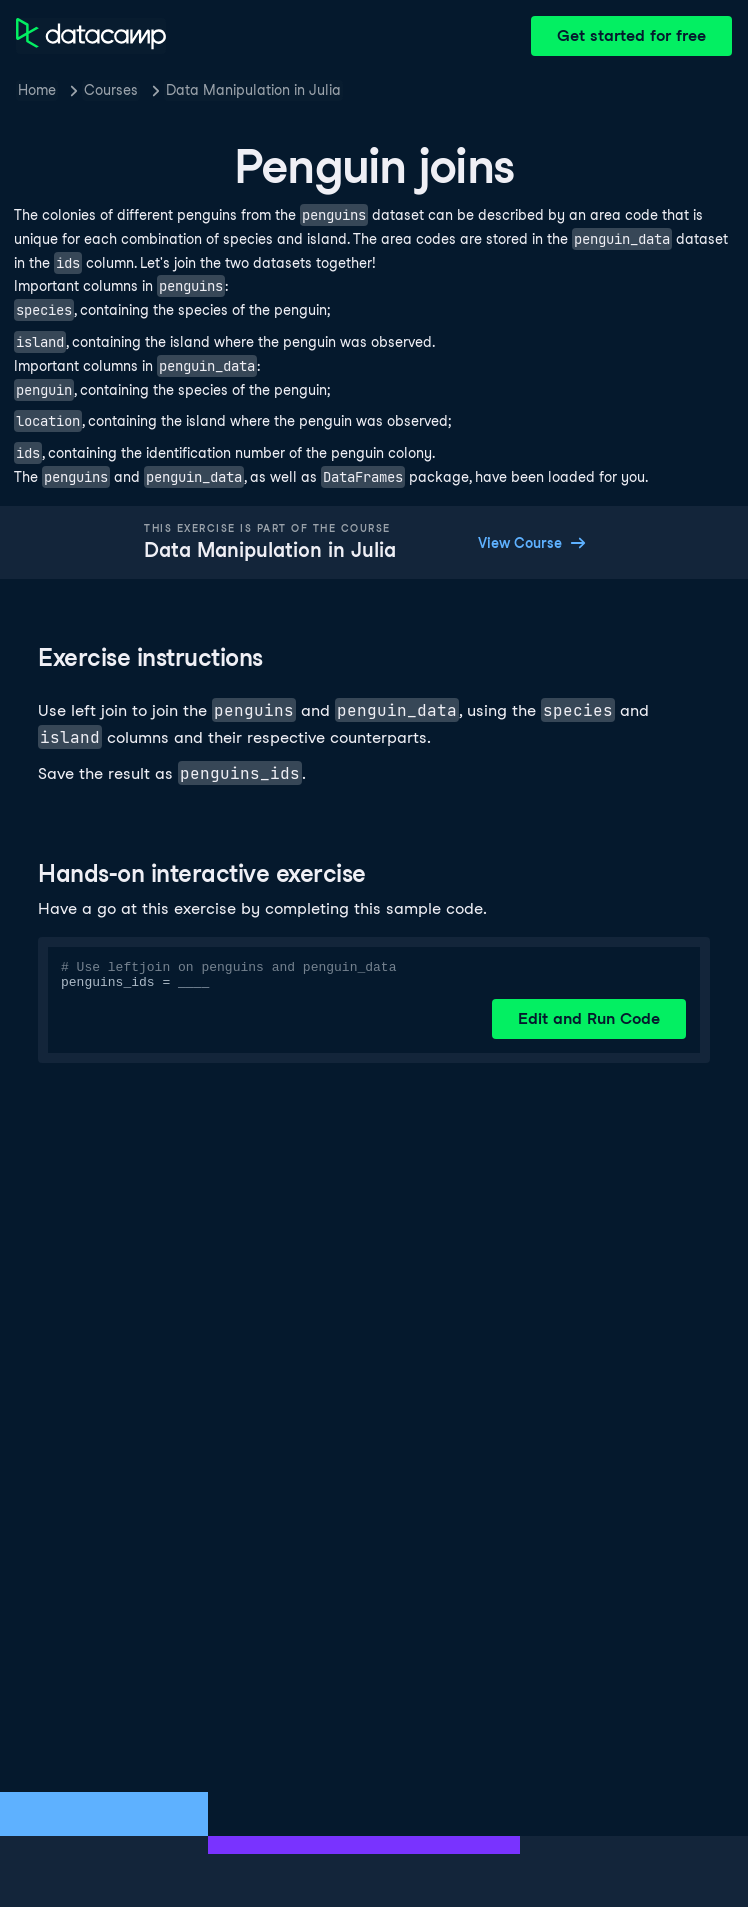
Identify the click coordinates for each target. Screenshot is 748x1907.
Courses (111, 90)
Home (37, 90)
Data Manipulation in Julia (253, 90)
